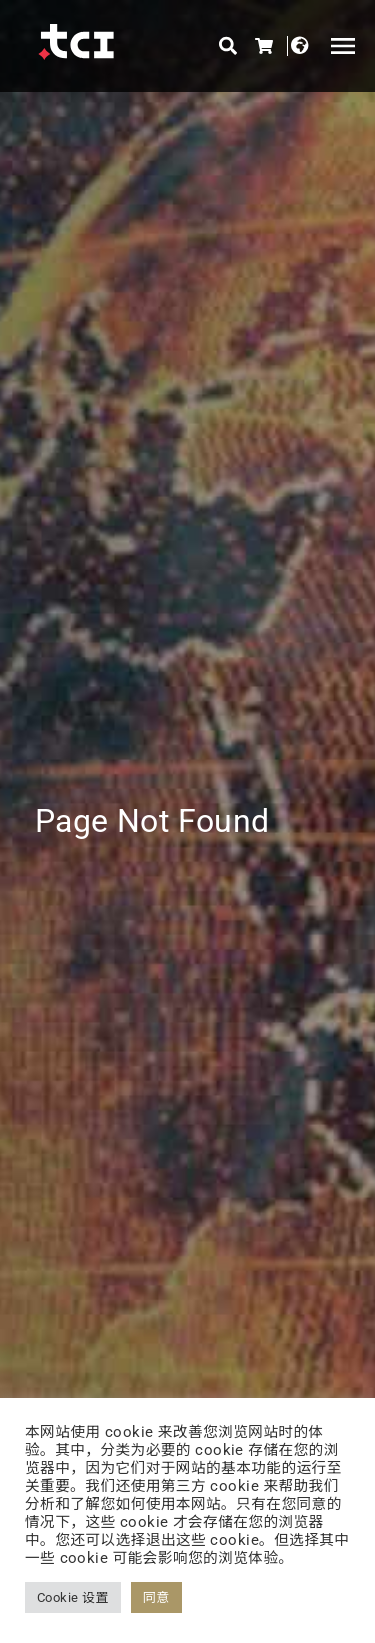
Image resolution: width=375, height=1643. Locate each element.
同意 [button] (156, 1597)
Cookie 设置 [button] (73, 1597)
